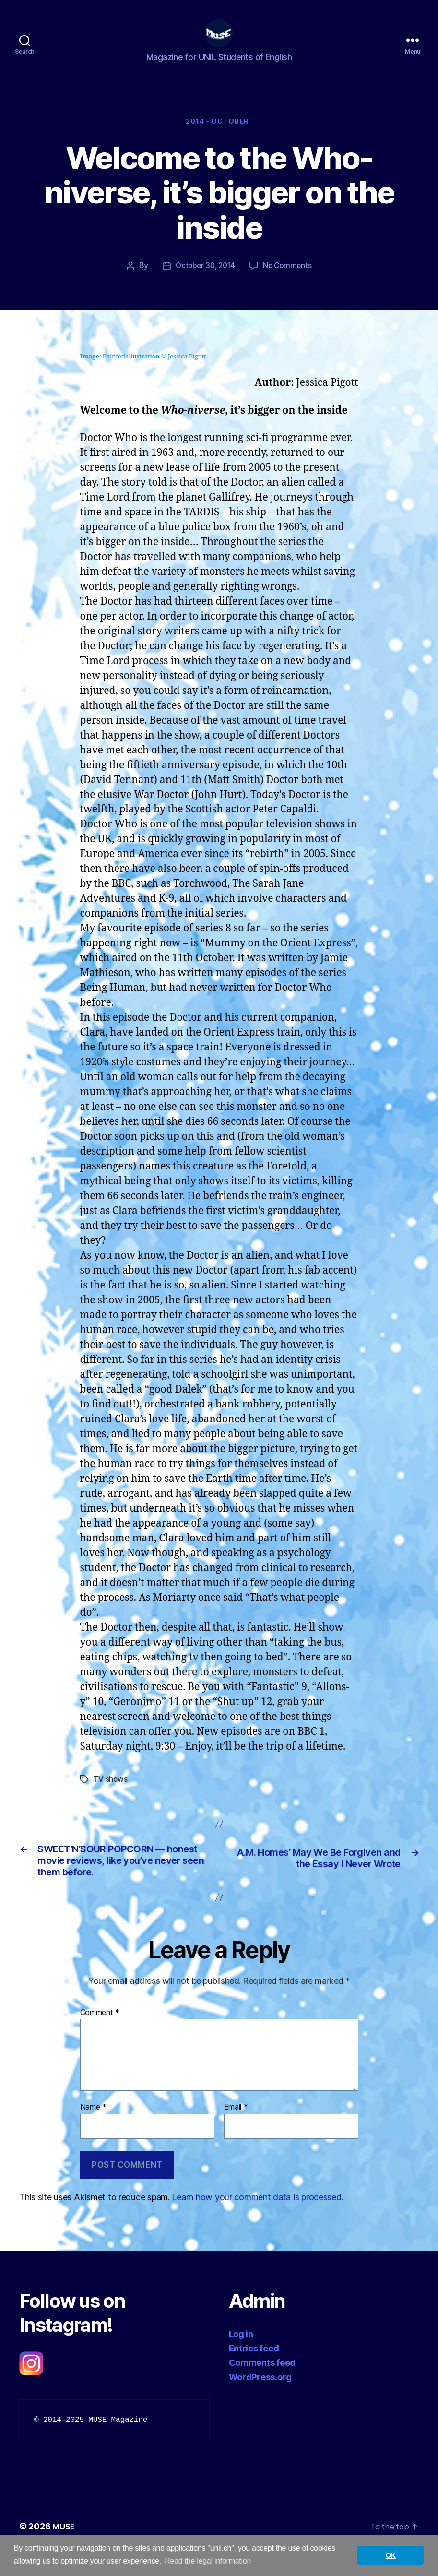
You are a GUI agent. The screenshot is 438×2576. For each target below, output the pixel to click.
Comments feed (262, 2386)
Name (93, 2129)
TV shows (111, 1795)
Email (236, 2129)
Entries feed (254, 2371)
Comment (100, 2035)
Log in (241, 2357)
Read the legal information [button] (208, 2561)
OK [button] (391, 2555)
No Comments (289, 281)
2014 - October (219, 137)
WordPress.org (260, 2400)
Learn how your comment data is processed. (257, 2220)
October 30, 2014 (205, 281)
